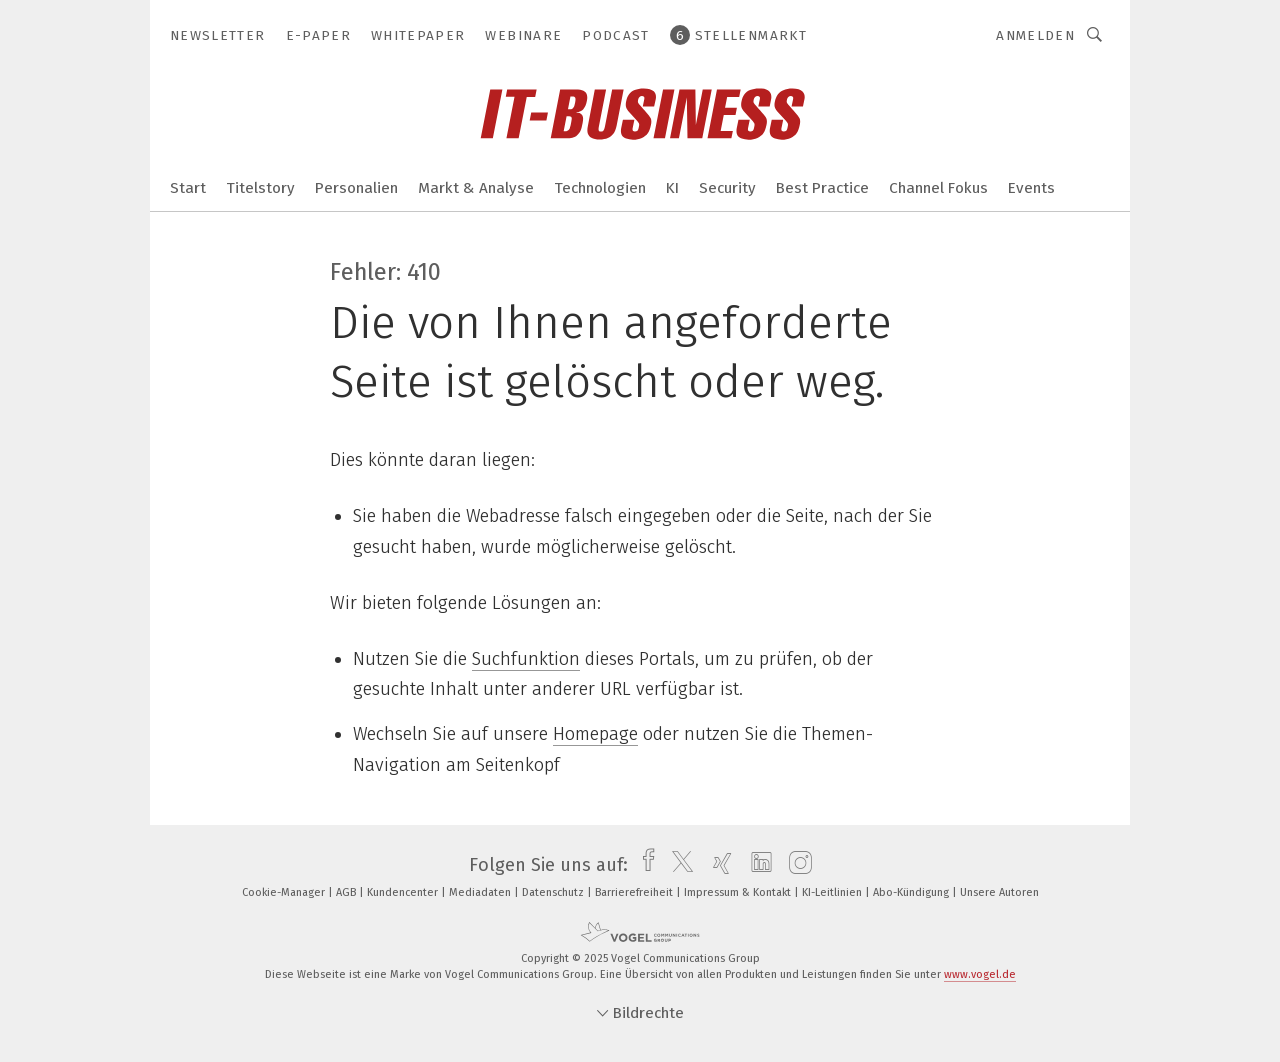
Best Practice (822, 188)
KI (672, 188)
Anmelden (1035, 35)
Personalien (356, 188)
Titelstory (260, 188)
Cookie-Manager (285, 892)
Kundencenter (404, 892)
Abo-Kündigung (912, 892)
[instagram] (795, 865)
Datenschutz (554, 892)
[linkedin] (756, 865)
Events (1031, 188)
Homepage (595, 734)
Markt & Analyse (476, 188)
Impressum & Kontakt (739, 892)
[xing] (717, 865)
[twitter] (677, 865)
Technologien (600, 188)
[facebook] (643, 865)
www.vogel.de (980, 974)
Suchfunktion (526, 659)
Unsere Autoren (999, 892)
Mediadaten (481, 892)
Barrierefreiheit (635, 892)
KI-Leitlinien (833, 892)
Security (727, 188)
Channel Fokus (938, 188)
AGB (347, 892)
